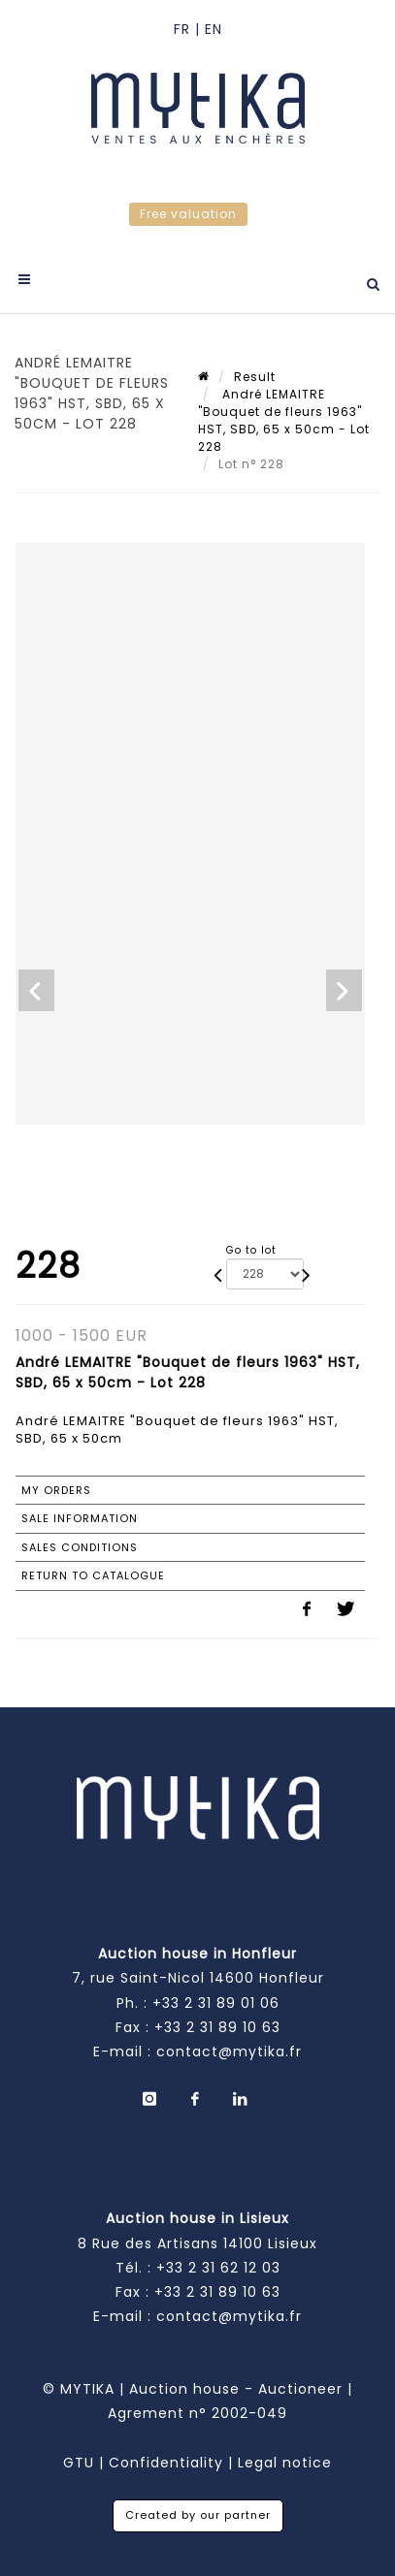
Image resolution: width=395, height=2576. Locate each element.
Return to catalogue (93, 1575)
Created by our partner (198, 2515)
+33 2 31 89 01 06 (216, 2003)
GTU (78, 2462)
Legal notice (285, 2462)
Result (255, 376)
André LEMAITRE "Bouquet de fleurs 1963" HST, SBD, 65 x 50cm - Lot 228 (284, 420)
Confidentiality (166, 2462)
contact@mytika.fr (229, 2051)
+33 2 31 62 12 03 (218, 2267)
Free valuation (188, 214)
